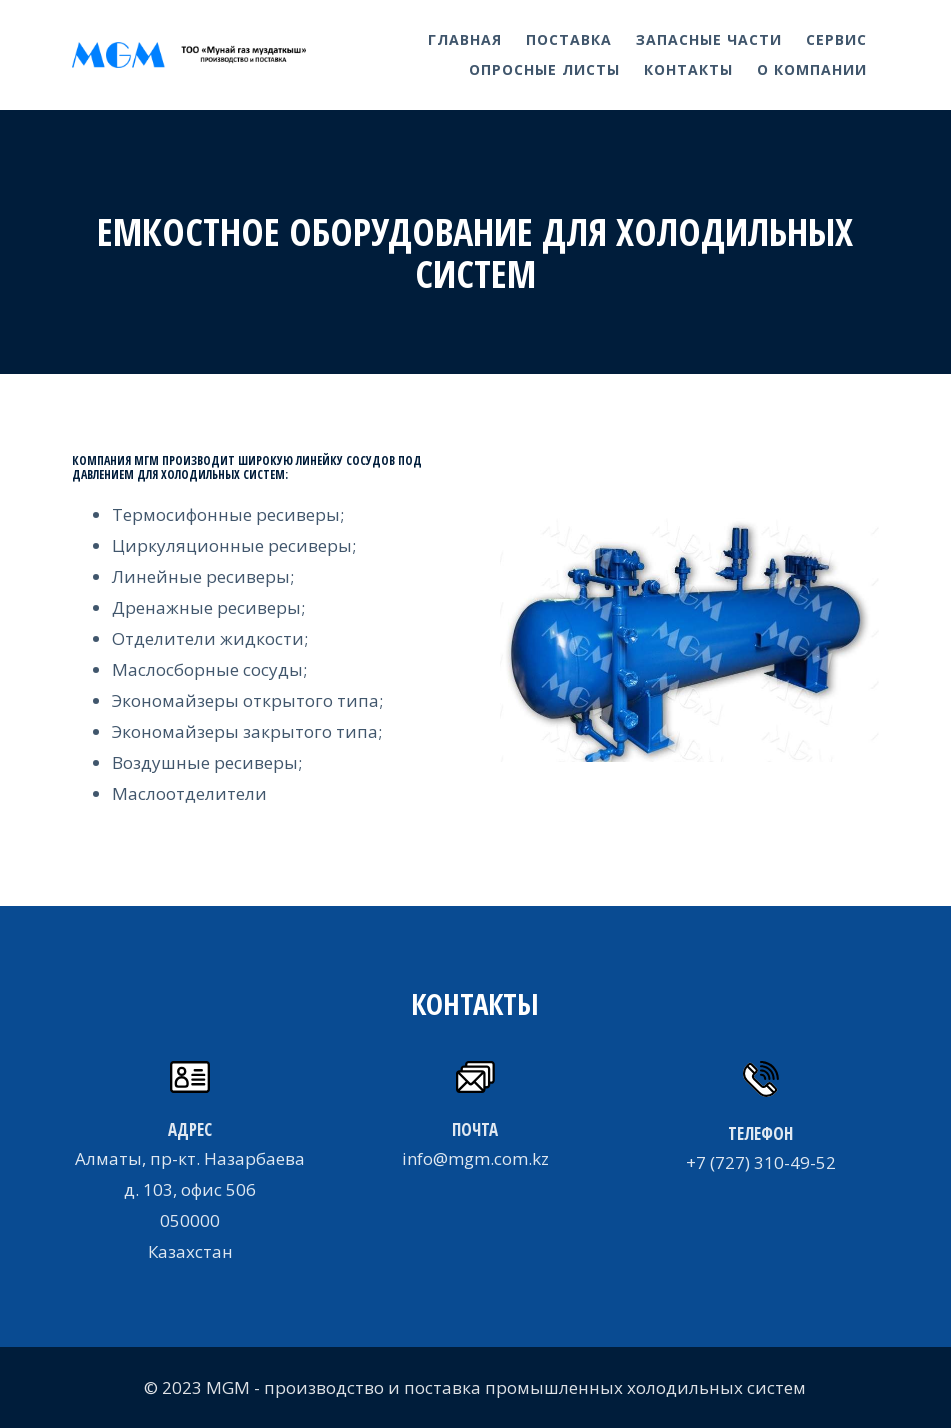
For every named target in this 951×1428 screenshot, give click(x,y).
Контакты (688, 69)
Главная (465, 39)
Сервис (836, 39)
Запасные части (709, 39)
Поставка (569, 39)
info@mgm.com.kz (475, 1158)
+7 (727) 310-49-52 (761, 1162)
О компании (812, 69)
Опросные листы (544, 69)
